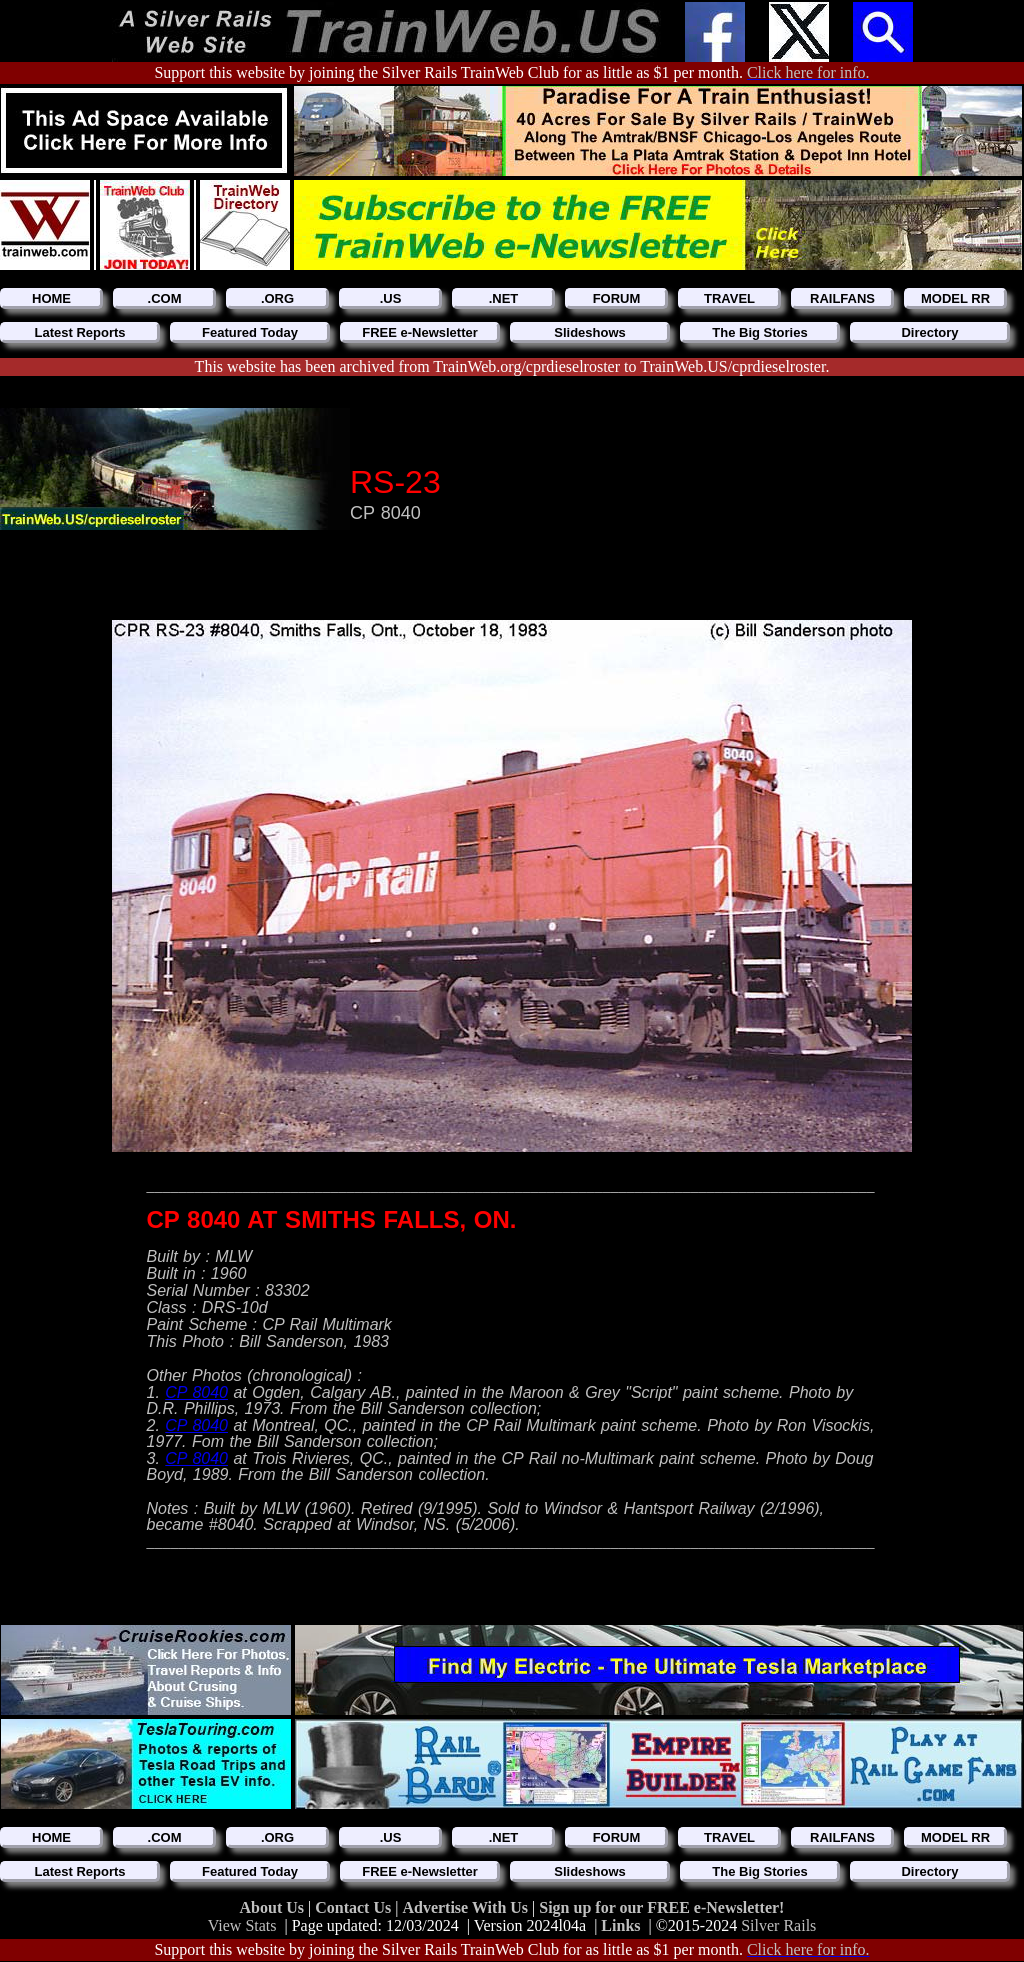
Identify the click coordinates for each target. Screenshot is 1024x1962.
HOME (51, 298)
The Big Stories (759, 332)
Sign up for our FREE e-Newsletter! (661, 1907)
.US (391, 298)
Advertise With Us (467, 1907)
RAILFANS (842, 298)
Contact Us (355, 1907)
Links (620, 1925)
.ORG (277, 298)
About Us (274, 1907)
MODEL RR (955, 298)
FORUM (617, 298)
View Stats (242, 1925)
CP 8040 (196, 1392)
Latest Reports (79, 332)
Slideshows (590, 332)
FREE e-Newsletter (420, 332)
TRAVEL (729, 298)
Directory (929, 332)
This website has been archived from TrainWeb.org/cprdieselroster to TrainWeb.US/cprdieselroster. (512, 366)
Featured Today (250, 332)
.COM (165, 298)
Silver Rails (778, 1925)
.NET (504, 298)
